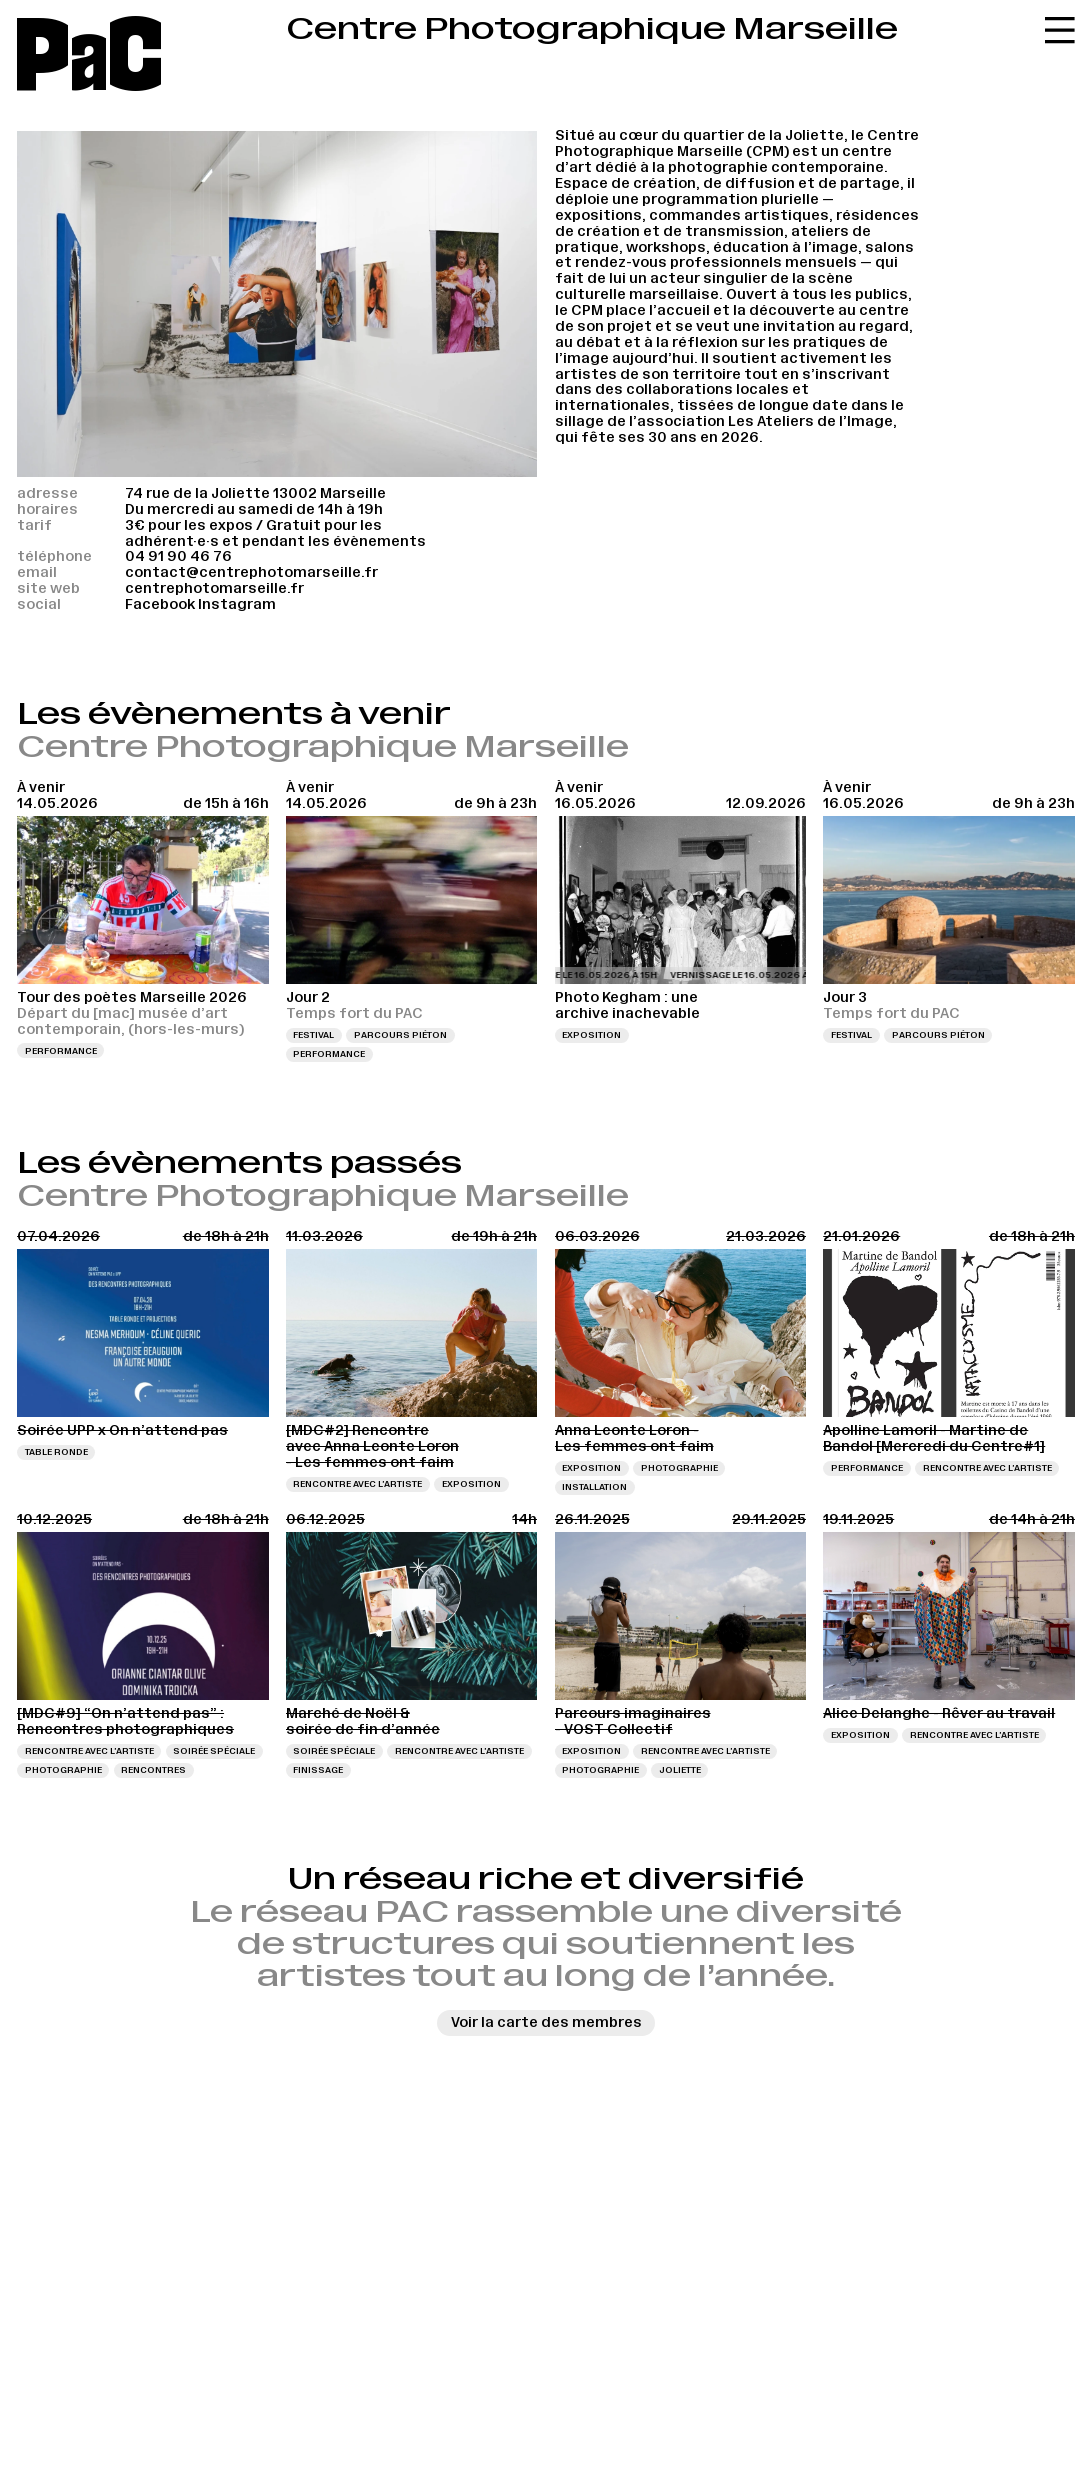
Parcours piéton (400, 1035)
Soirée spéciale (214, 1751)
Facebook (160, 604)
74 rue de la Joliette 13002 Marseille (255, 493)
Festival (313, 1035)
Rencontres (153, 1770)
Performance (61, 1051)
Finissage (318, 1770)
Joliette (680, 1770)
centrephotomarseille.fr (214, 588)
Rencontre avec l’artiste (357, 1484)
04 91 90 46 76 (178, 556)
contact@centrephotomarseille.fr (251, 572)
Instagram (237, 604)
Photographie (679, 1468)
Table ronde (56, 1452)
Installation (594, 1487)
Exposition (591, 1035)
